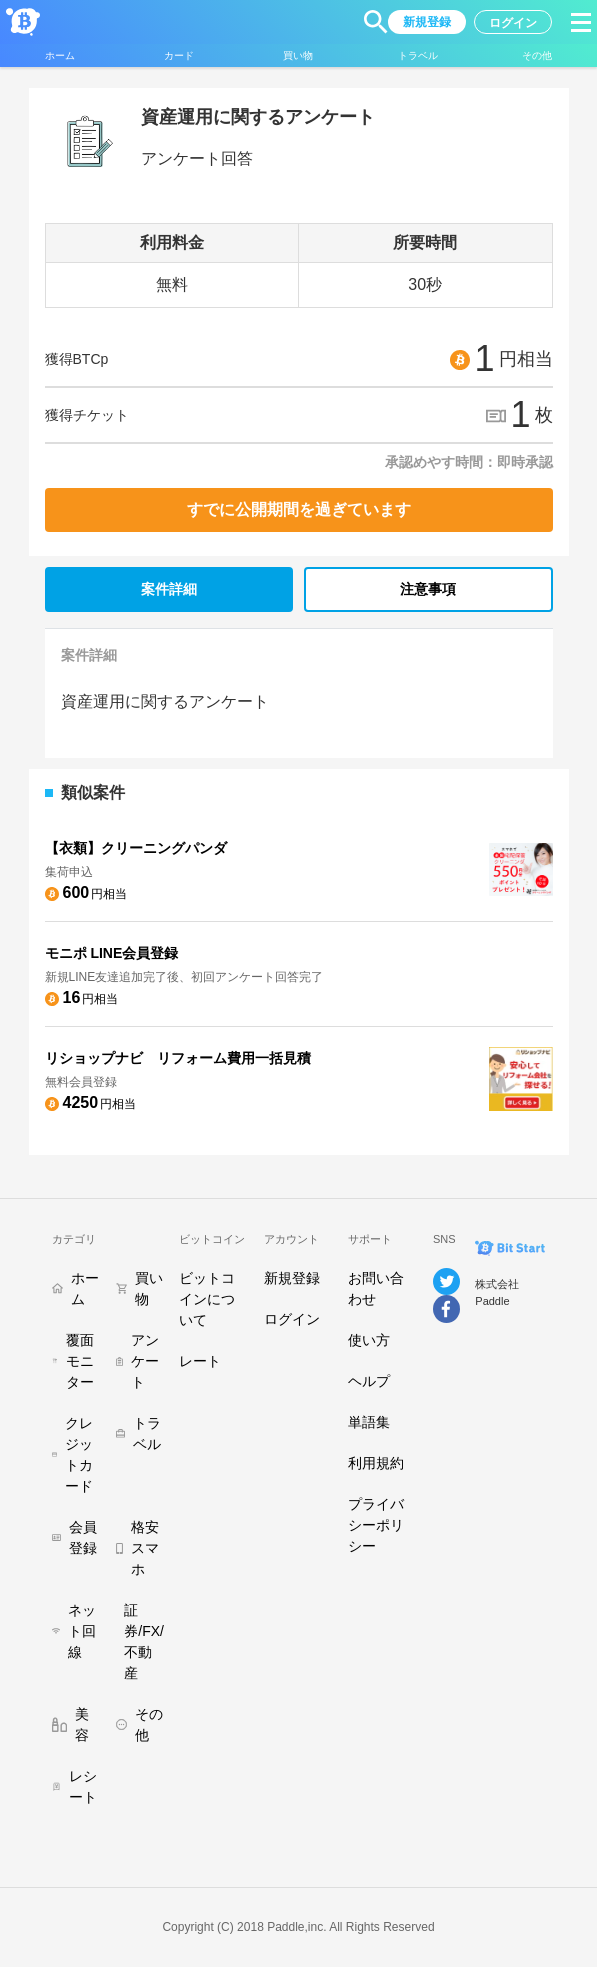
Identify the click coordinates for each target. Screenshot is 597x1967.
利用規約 (376, 1463)
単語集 (369, 1422)
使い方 (369, 1340)
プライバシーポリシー (376, 1525)
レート (200, 1361)
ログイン (292, 1319)
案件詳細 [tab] (169, 589)
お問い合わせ (376, 1288)
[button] (376, 22)
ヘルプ (369, 1381)
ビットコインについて (207, 1299)
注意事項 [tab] (428, 589)
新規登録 (292, 1278)
